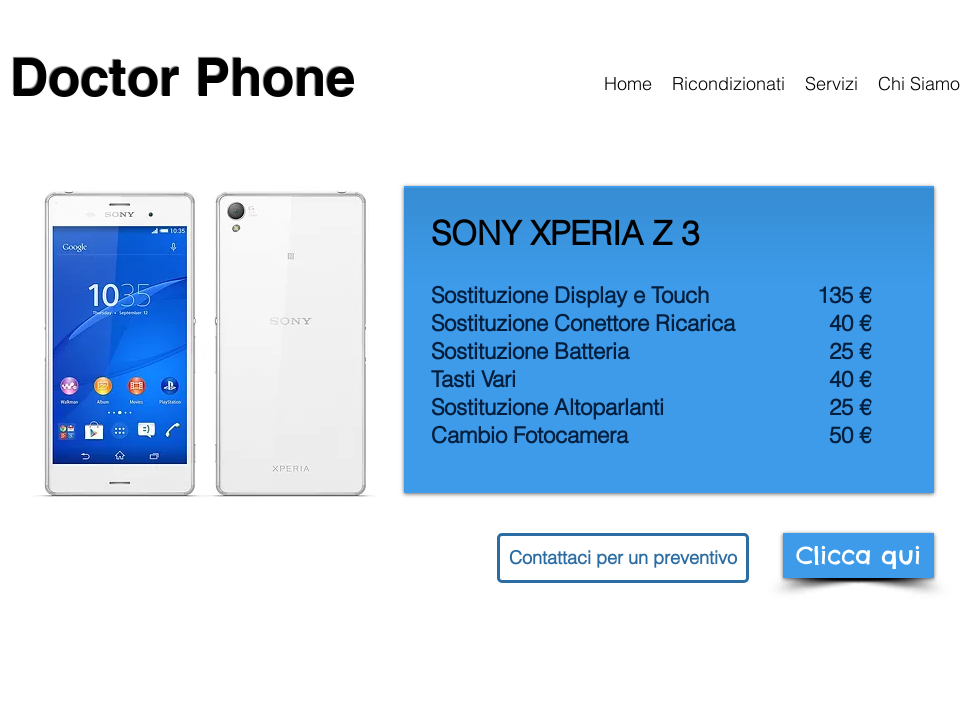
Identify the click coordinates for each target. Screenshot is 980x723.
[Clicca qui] (858, 555)
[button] (623, 558)
